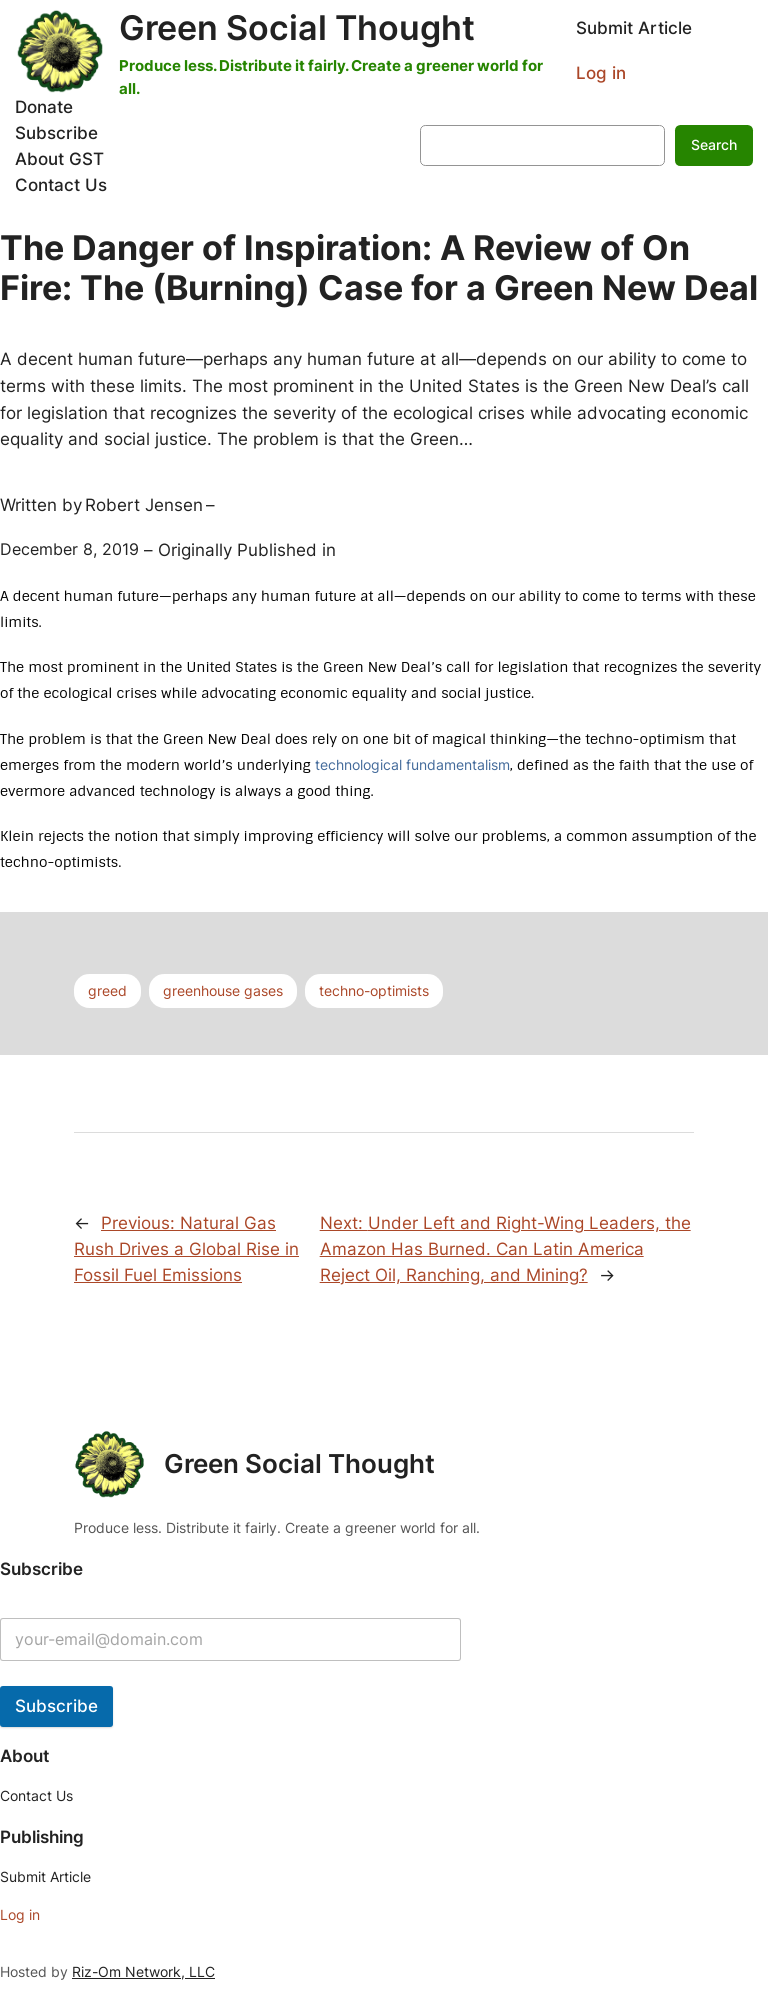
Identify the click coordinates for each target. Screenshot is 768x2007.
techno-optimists (374, 990)
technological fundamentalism (412, 764)
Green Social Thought (297, 27)
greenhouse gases (223, 990)
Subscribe (56, 1706)
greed (107, 990)
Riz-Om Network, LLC (143, 1971)
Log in (601, 73)
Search (714, 144)
